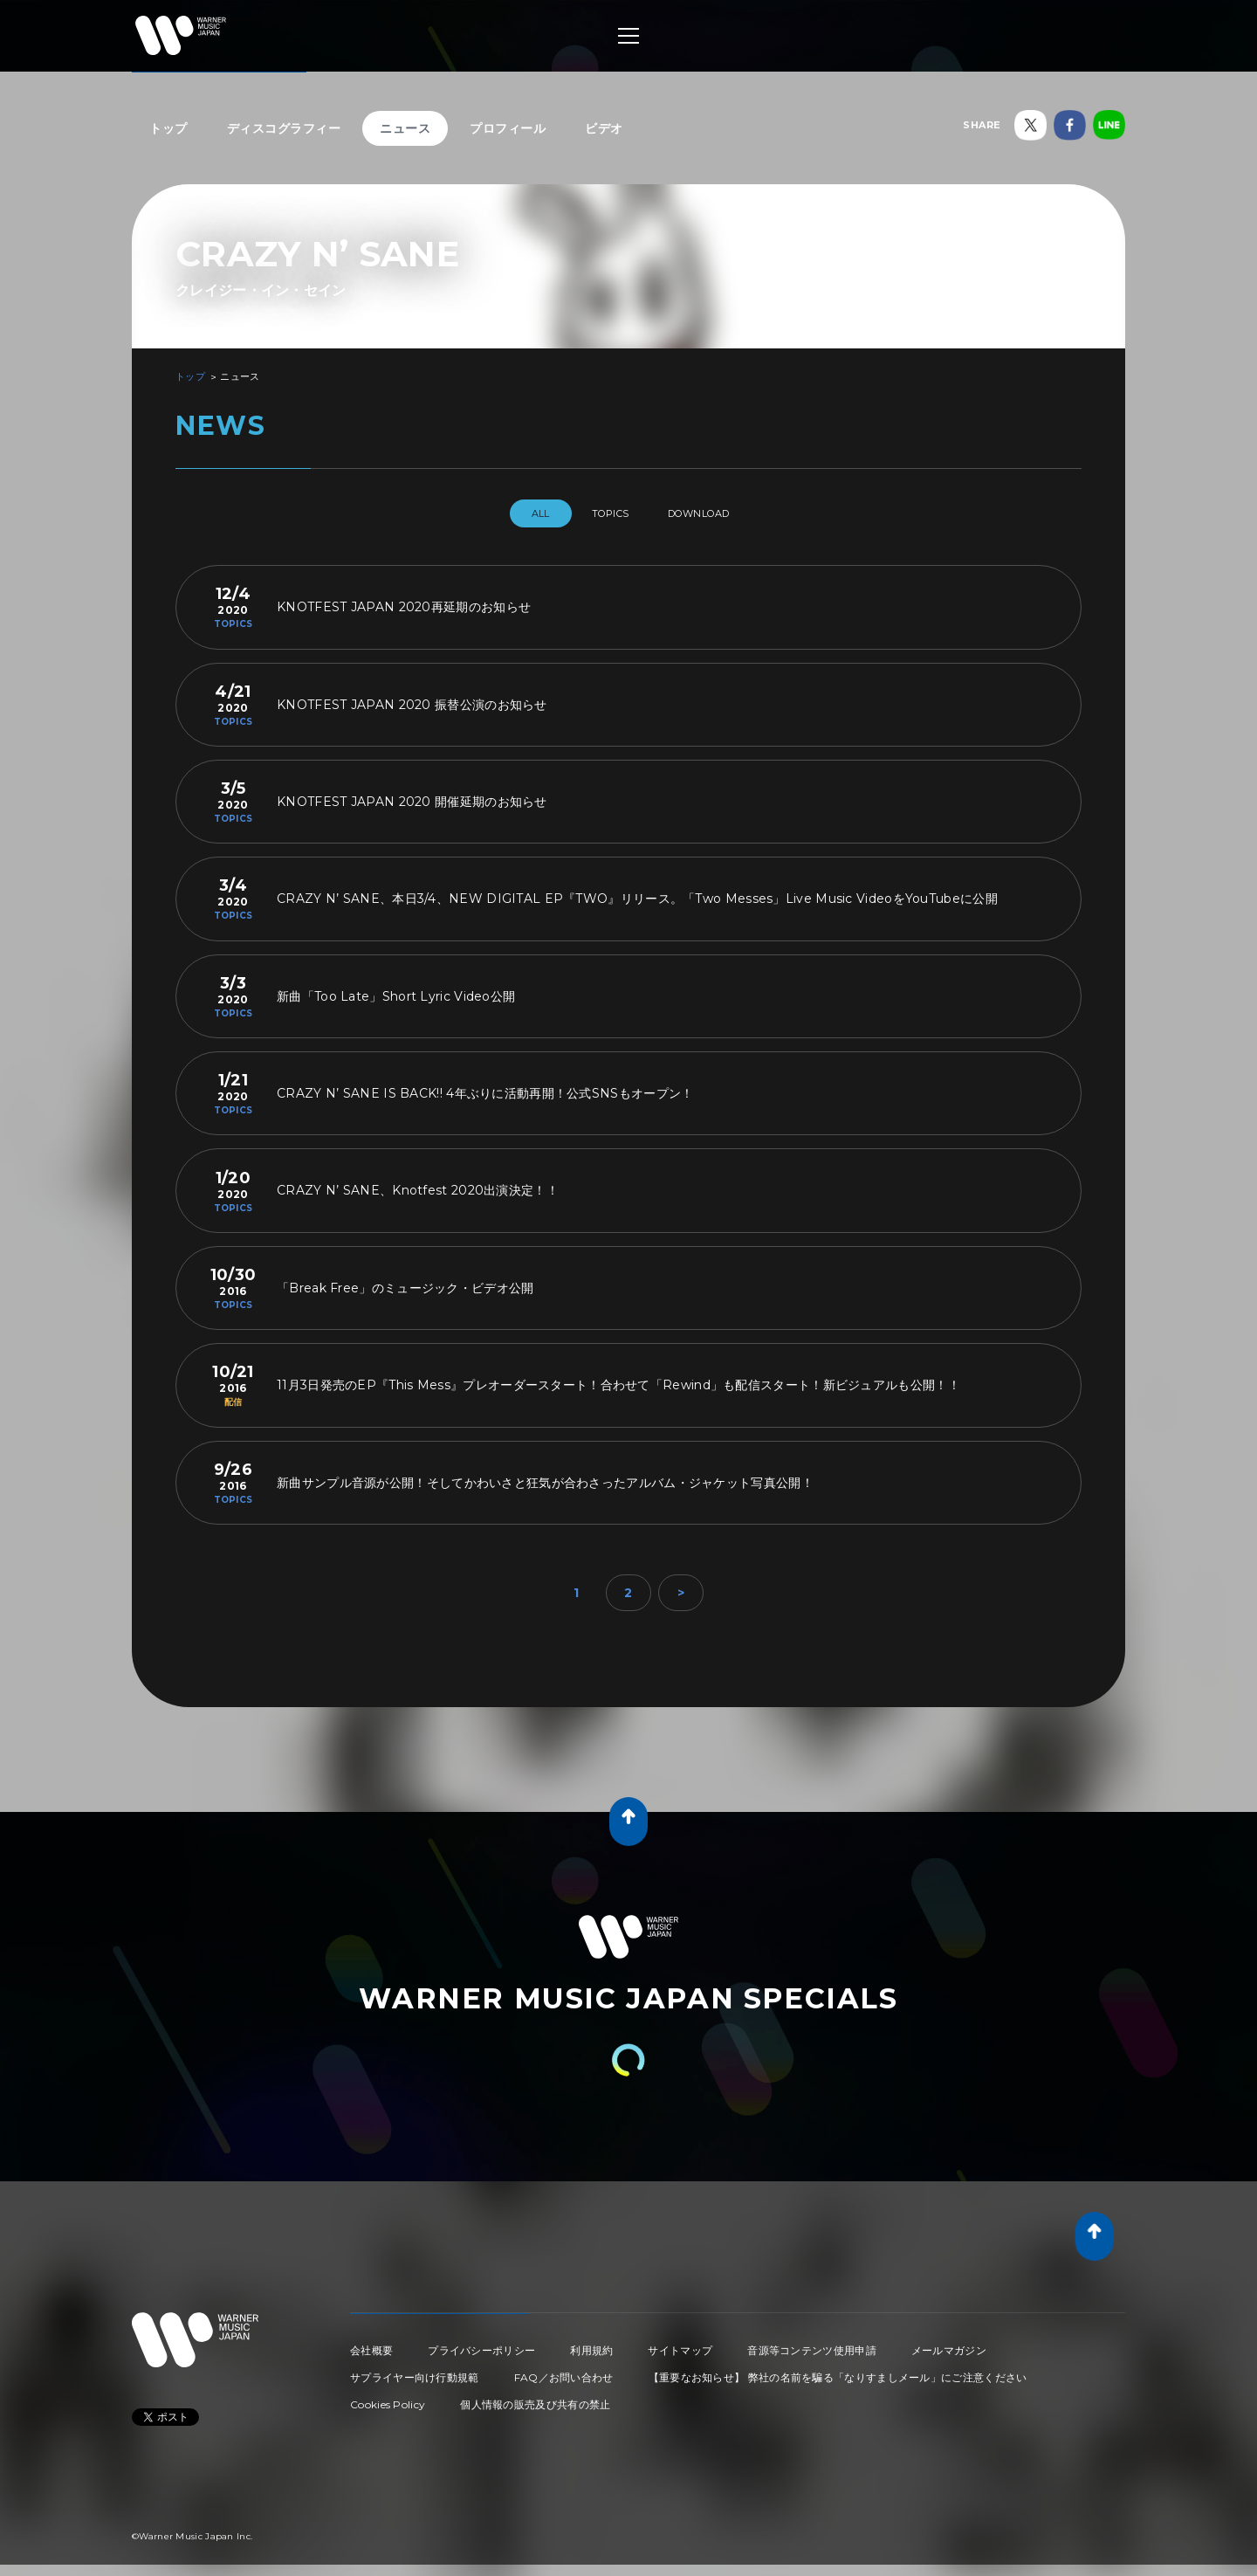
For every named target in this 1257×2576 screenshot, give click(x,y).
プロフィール (508, 128)
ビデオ (604, 128)
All (522, 513)
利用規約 (591, 2343)
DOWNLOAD (714, 513)
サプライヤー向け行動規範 (414, 2370)
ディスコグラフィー (284, 128)
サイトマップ (680, 2343)
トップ (168, 128)
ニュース (405, 128)
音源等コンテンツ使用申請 (811, 2343)
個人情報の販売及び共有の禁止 (535, 2397)
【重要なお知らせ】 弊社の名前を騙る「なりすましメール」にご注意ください (838, 2370)
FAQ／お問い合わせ (564, 2370)
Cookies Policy (387, 2397)
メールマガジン (948, 2343)
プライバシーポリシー (481, 2343)
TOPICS (607, 513)
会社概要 (371, 2343)
